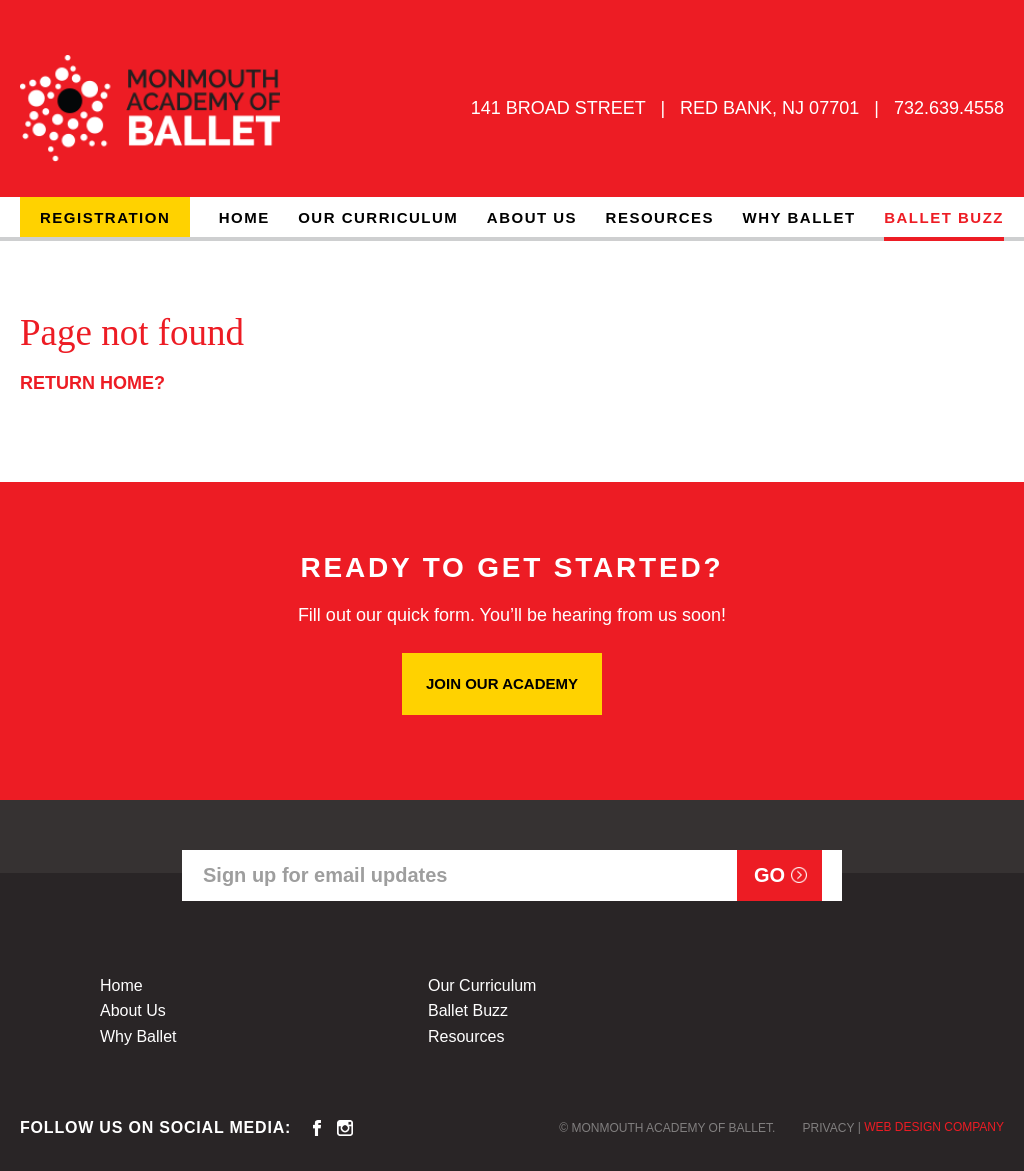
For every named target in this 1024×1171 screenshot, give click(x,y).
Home (244, 217)
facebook (317, 1128)
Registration (105, 217)
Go (769, 875)
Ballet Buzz (944, 217)
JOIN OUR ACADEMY (502, 683)
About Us (532, 217)
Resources (660, 217)
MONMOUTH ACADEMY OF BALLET (150, 108)
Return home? (92, 383)
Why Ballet (799, 217)
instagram (345, 1128)
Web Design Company (934, 1127)
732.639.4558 (949, 108)
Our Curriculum (378, 217)
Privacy (829, 1128)
